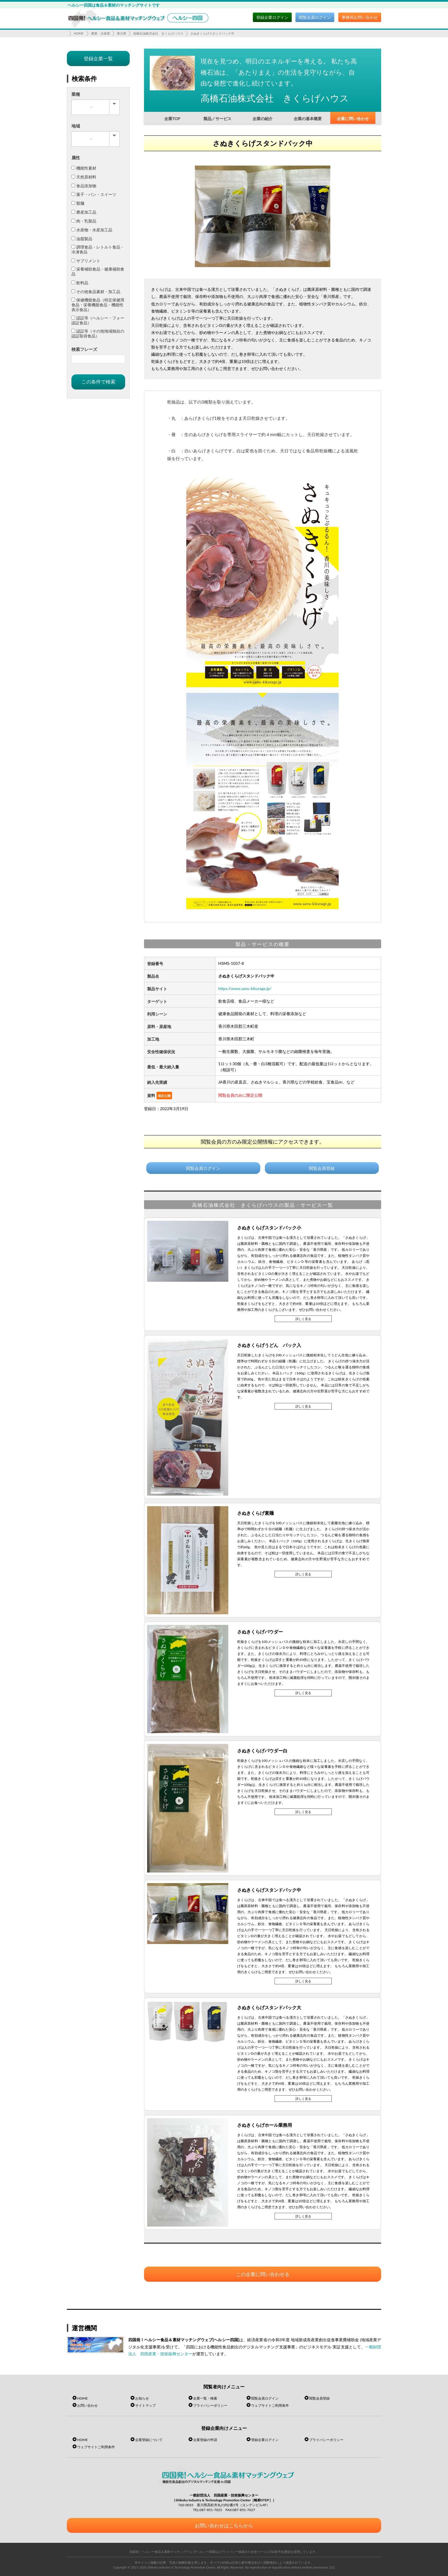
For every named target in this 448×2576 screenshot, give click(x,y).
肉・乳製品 (83, 220)
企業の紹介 (263, 118)
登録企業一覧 (98, 58)
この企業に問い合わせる (262, 2274)
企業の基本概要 (308, 118)
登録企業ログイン (272, 17)
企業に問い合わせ (353, 118)
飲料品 (79, 282)
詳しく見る (303, 1319)
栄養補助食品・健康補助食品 (97, 271)
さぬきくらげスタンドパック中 (212, 33)
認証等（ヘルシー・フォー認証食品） (97, 320)
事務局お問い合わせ (360, 17)
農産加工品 (83, 212)
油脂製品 (81, 238)
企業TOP (172, 118)
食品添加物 (83, 185)
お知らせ (142, 2398)
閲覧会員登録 (322, 1168)
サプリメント (85, 260)
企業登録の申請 (205, 2440)
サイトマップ (145, 2405)
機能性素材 (83, 168)
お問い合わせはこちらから (224, 2526)
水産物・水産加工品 (91, 229)
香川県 (121, 33)
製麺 (77, 203)
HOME (78, 33)
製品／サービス (217, 118)
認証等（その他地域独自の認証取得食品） (97, 333)
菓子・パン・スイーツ (93, 194)
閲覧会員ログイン (315, 17)
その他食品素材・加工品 (95, 291)
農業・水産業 (100, 33)
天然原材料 (83, 176)
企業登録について (149, 2440)
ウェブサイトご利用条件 (270, 2405)
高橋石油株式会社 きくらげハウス (158, 33)
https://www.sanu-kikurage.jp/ (245, 988)
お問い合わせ (87, 2405)
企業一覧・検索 (205, 2398)
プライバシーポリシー (210, 2405)
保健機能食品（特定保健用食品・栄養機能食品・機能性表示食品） (97, 304)
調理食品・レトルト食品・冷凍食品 (97, 249)
